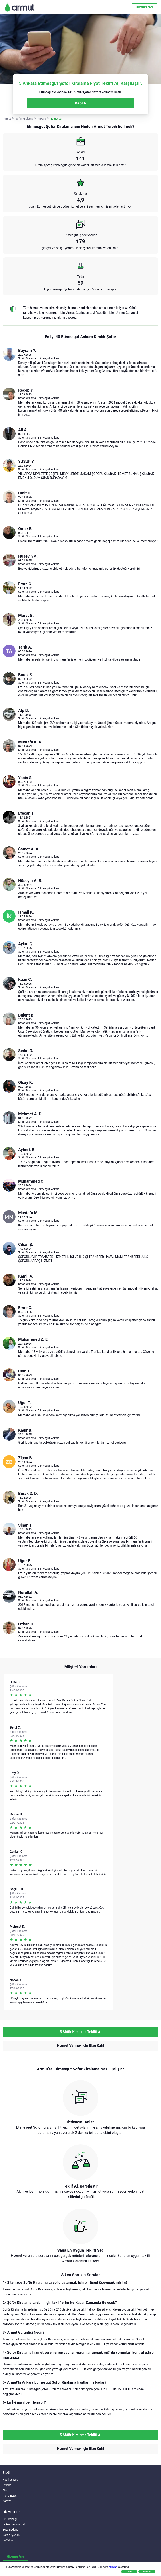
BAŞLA (80, 103)
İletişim (7, 2485)
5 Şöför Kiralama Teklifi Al (80, 2032)
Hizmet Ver (144, 7)
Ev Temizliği (10, 2519)
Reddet (129, 2571)
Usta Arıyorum (11, 2535)
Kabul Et (147, 2571)
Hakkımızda (10, 2495)
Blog (5, 2490)
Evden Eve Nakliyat (14, 2524)
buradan (113, 2567)
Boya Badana (10, 2529)
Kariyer (7, 2501)
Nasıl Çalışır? (10, 2479)
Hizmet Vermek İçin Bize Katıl (80, 2045)
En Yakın (8, 2540)
